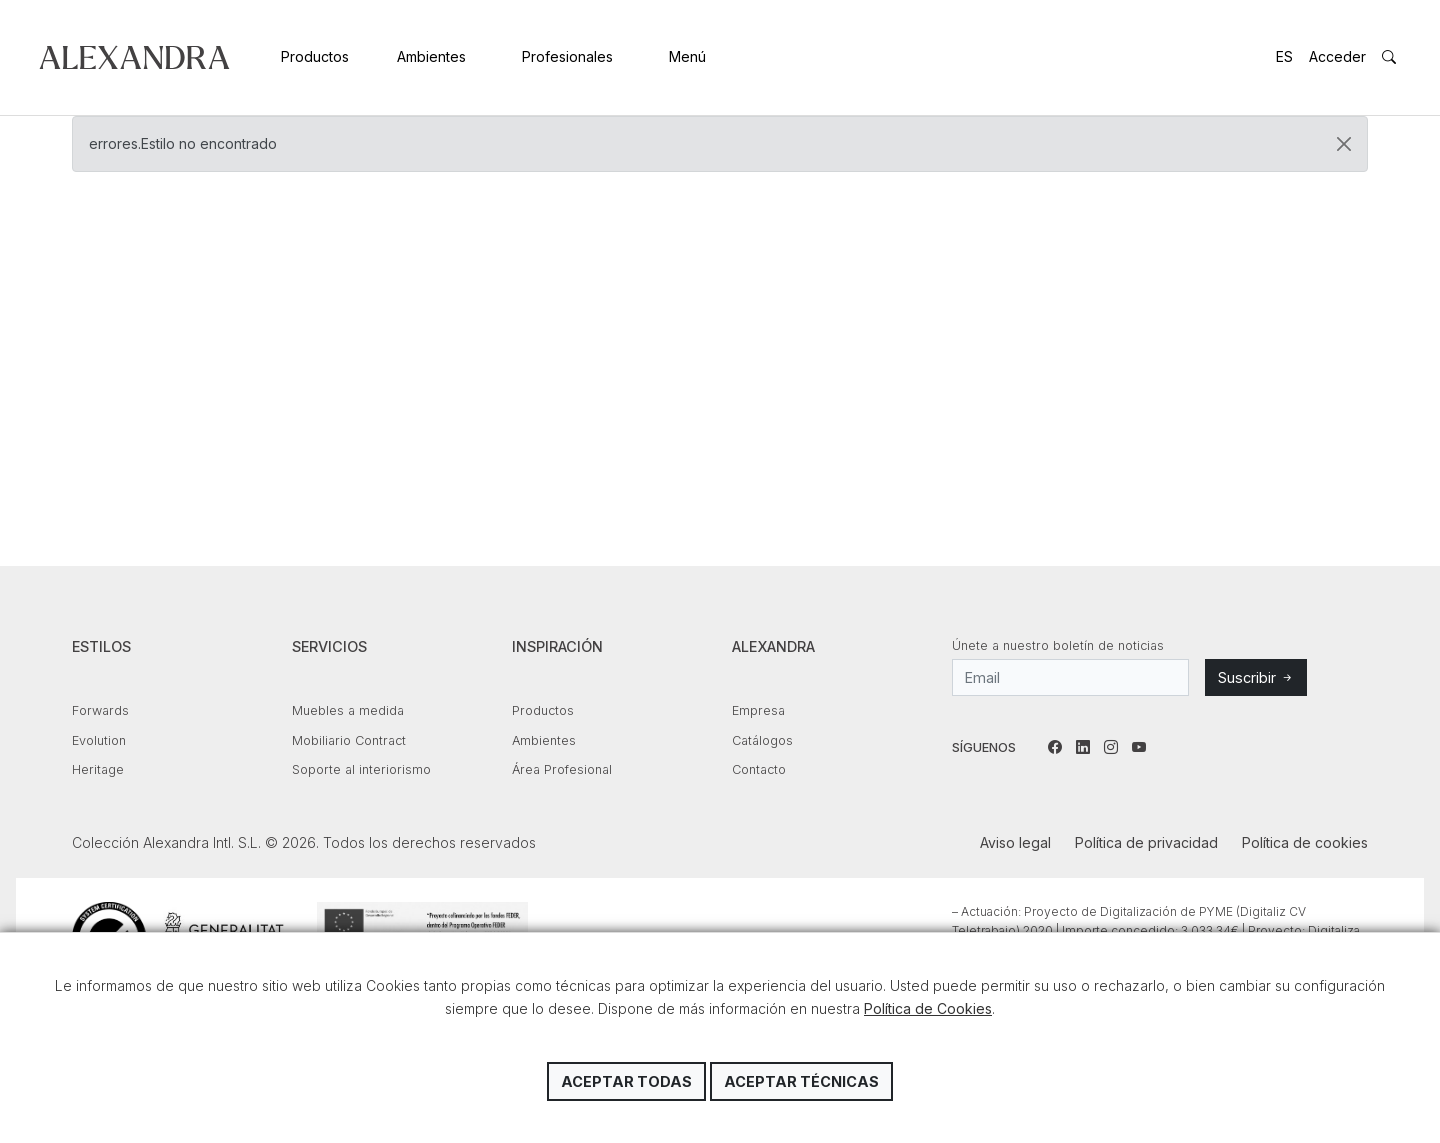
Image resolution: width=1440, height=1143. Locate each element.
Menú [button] (687, 56)
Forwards (100, 710)
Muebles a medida (348, 710)
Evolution (99, 740)
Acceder (1337, 56)
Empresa (758, 710)
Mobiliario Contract (349, 740)
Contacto (759, 769)
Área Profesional (562, 769)
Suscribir (1256, 677)
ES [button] (1284, 56)
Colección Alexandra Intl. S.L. (134, 57)
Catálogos (762, 740)
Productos (315, 56)
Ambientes (431, 56)
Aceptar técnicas (801, 1081)
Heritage (98, 769)
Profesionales (567, 56)
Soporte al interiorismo (361, 769)
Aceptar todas (626, 1081)
